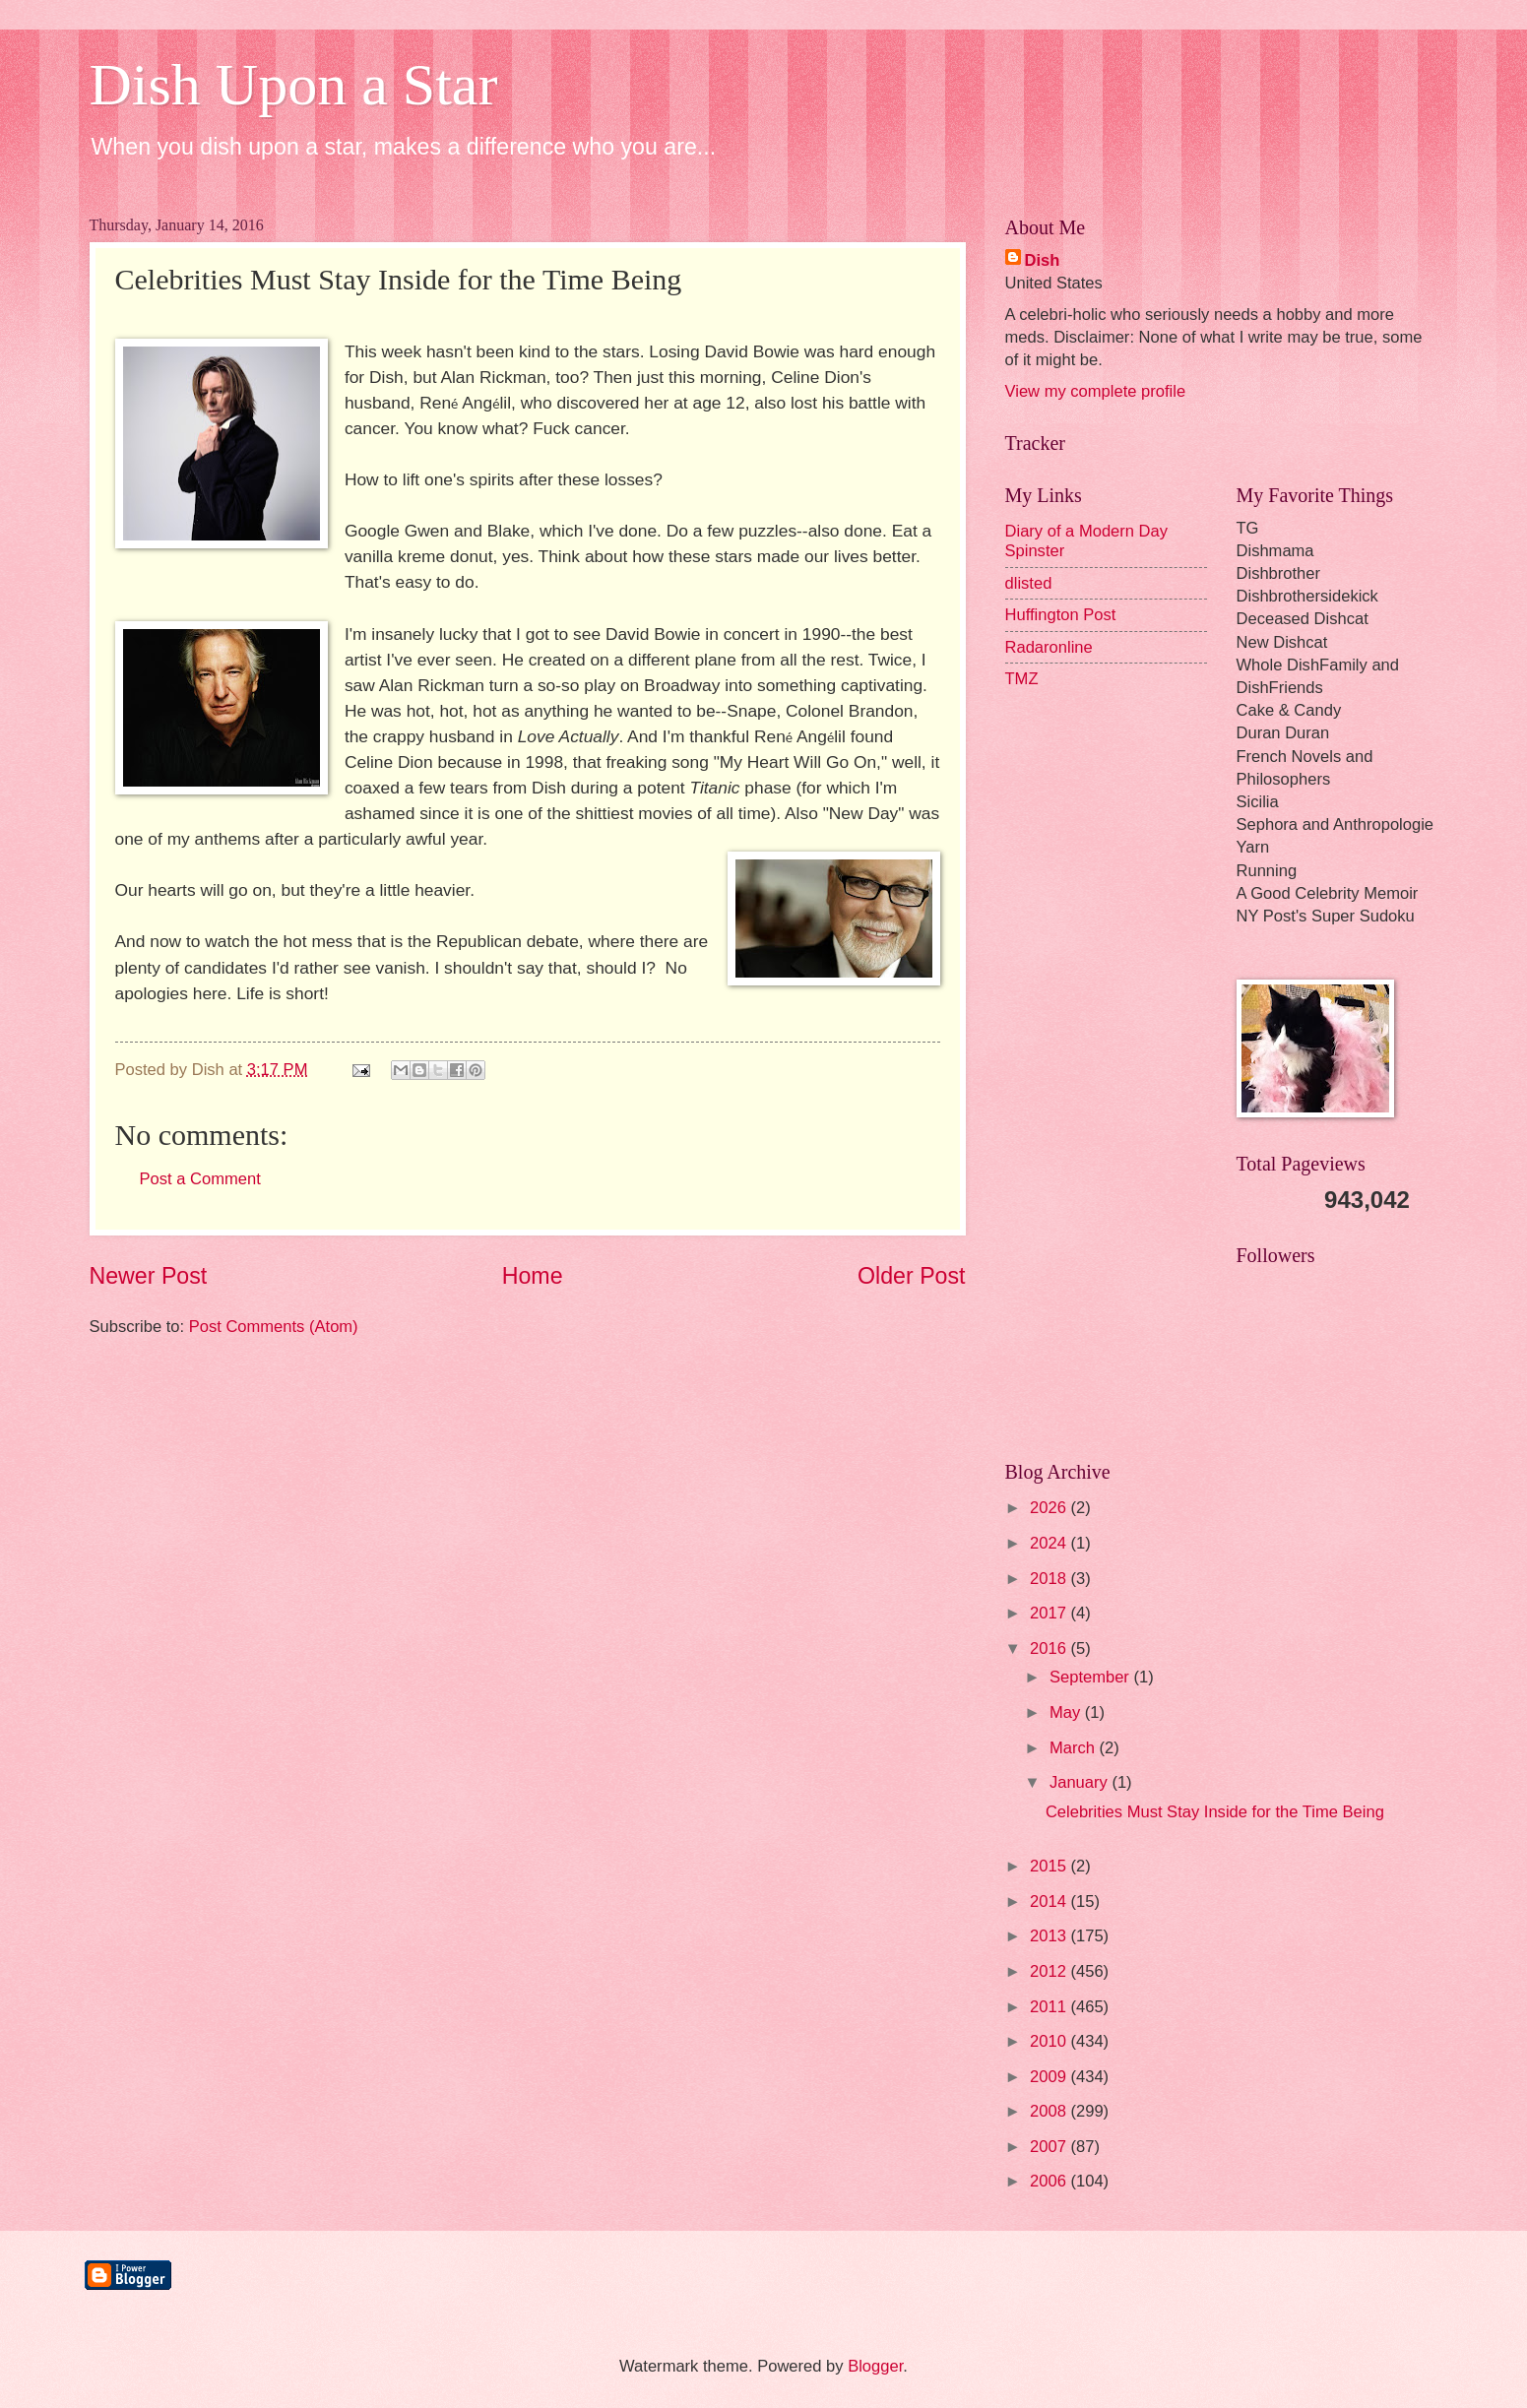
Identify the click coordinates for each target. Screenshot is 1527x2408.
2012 (1050, 1971)
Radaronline (1049, 647)
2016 (1050, 1648)
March (1075, 1748)
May (1067, 1712)
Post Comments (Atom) (273, 1326)
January (1081, 1782)
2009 (1050, 2076)
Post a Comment (200, 1179)
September (1092, 1677)
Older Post (911, 1276)
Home (532, 1276)
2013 (1050, 1936)
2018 (1050, 1578)
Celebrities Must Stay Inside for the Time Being (1215, 1812)
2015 (1050, 1866)
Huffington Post (1060, 614)
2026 (1050, 1507)
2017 (1050, 1613)
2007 (1050, 2146)
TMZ (1022, 678)
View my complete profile (1095, 391)
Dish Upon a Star (294, 84)
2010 (1050, 2041)
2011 (1050, 2006)
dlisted (1028, 583)
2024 (1050, 1543)
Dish (1042, 260)
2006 (1050, 2181)
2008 (1050, 2111)
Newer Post (149, 1276)
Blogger (875, 2366)
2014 (1050, 1901)
